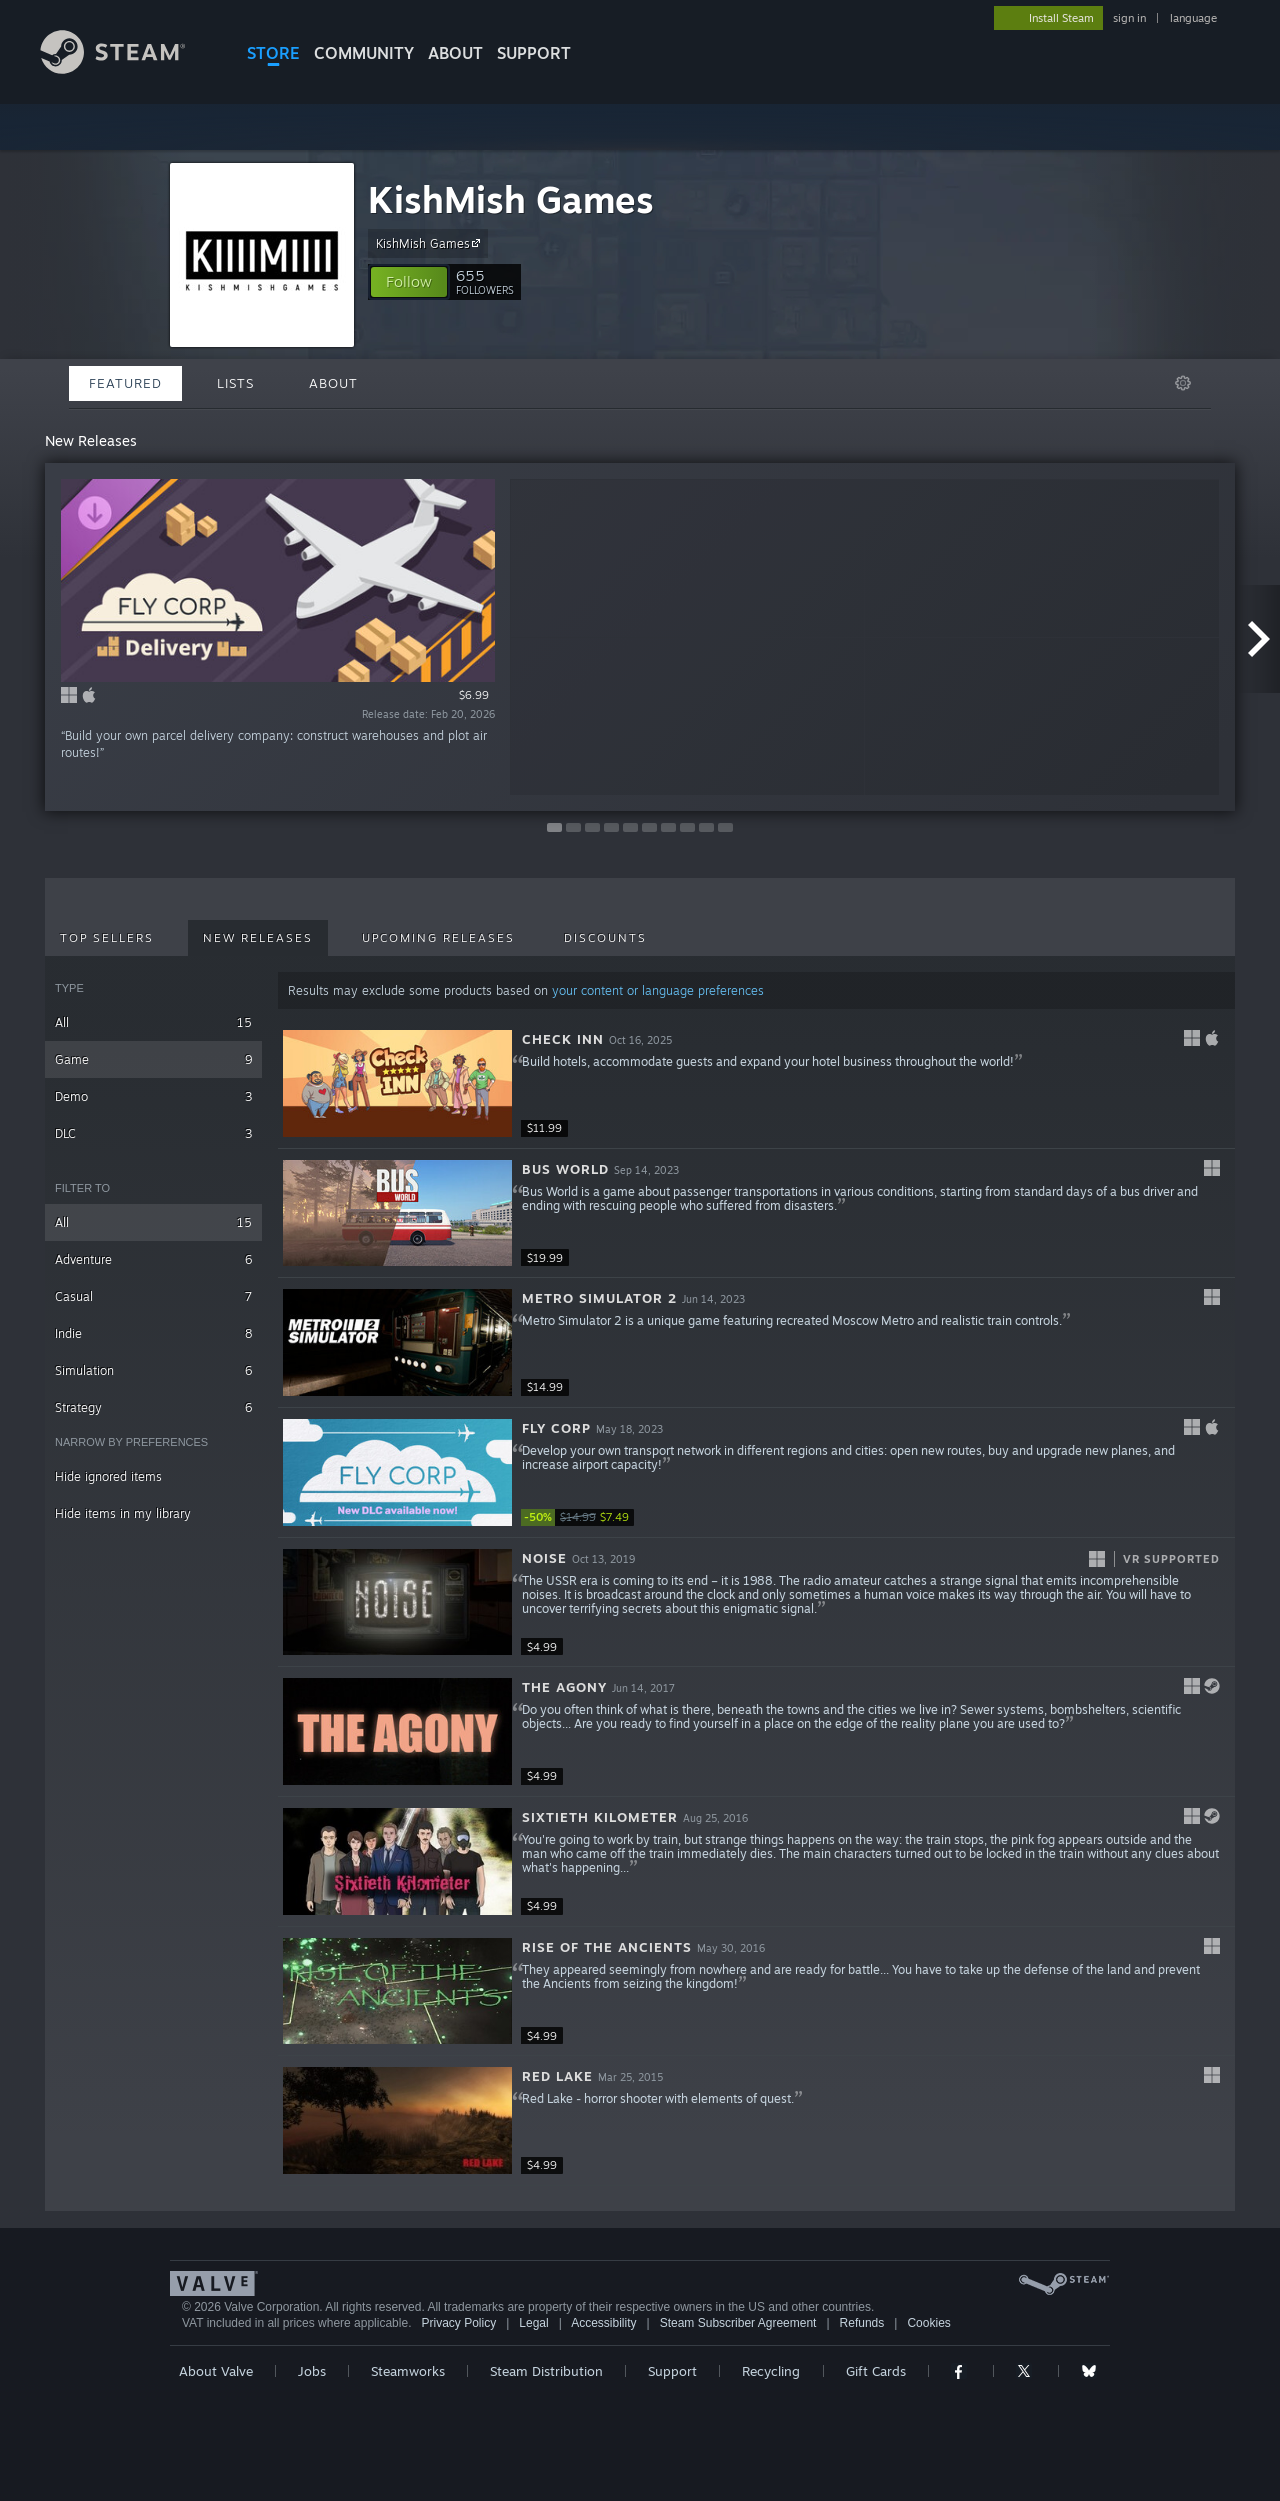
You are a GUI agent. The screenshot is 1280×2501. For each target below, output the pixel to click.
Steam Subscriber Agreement (738, 2323)
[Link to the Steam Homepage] (128, 68)
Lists (235, 383)
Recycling (771, 2371)
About (455, 53)
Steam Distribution (546, 2371)
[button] (409, 282)
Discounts (605, 938)
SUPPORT (534, 53)
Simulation (153, 1370)
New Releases (258, 938)
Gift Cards (876, 2371)
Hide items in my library (123, 1513)
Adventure (153, 1259)
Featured (125, 383)
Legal (533, 2323)
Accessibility (603, 2323)
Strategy (153, 1407)
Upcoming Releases (438, 938)
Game (153, 1059)
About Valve (216, 2371)
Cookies (928, 2323)
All (153, 1022)
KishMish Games (511, 199)
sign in (1129, 18)
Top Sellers (107, 938)
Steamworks (408, 2371)
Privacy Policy (458, 2323)
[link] (581, 1517)
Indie (153, 1333)
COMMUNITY (364, 53)
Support (672, 2371)
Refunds (862, 2323)
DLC (153, 1133)
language (1193, 18)
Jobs (312, 2371)
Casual (153, 1296)
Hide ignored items (108, 1476)
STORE (273, 53)
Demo (153, 1096)
